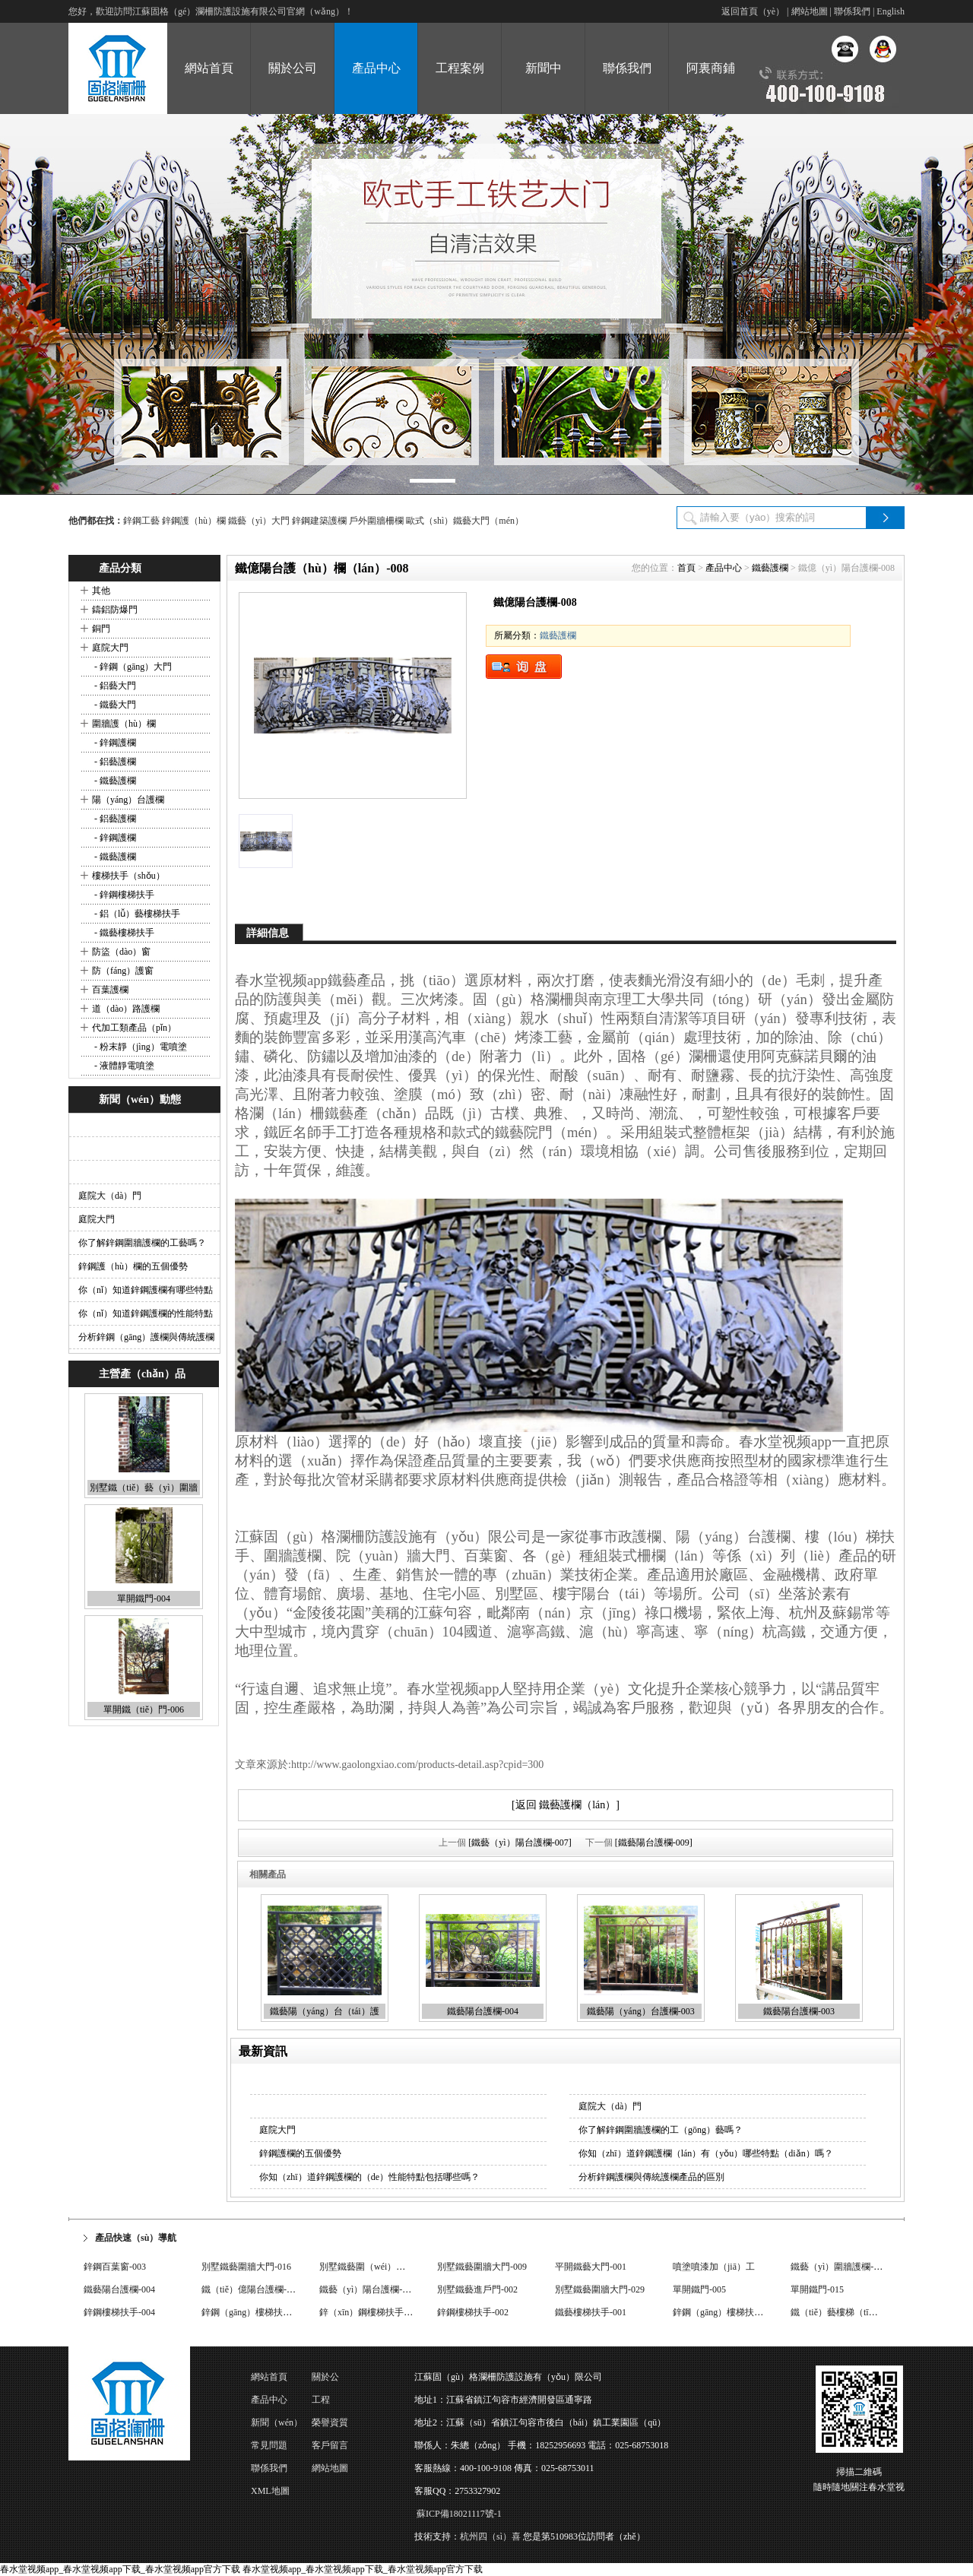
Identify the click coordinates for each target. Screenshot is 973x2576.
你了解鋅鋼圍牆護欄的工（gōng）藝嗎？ (660, 2129)
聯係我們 (852, 11)
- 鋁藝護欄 (114, 761)
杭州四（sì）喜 (490, 2536)
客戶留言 (330, 2445)
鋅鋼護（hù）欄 (194, 520)
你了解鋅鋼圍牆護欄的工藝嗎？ (142, 1242)
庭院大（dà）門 (109, 1195)
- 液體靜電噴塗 (123, 1065)
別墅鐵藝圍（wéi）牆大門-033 (379, 2266)
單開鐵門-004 (143, 1598)
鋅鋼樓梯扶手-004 (119, 2312)
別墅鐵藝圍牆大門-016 (246, 2266)
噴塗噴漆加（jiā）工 (714, 2266)
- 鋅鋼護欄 (114, 742)
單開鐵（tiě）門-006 (143, 1709)
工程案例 (460, 68)
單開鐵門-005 (699, 2289)
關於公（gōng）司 (334, 2380)
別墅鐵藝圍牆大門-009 (482, 2266)
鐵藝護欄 (770, 567)
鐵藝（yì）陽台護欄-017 (367, 2289)
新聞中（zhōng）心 (543, 88)
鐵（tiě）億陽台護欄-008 (250, 2289)
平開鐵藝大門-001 (590, 2266)
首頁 (686, 567)
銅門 (101, 628)
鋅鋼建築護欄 (319, 520)
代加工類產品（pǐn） (134, 1027)
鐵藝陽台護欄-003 (799, 2011)
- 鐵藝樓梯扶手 (123, 932)
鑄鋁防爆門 (115, 609)
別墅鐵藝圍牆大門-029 (600, 2289)
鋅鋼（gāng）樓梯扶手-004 (255, 2312)
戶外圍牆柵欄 (376, 520)
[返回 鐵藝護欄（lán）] (566, 1805)
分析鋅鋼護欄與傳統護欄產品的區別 (651, 2177)
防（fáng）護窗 (123, 970)
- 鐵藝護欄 (114, 780)
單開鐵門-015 (817, 2289)
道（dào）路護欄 (126, 1008)
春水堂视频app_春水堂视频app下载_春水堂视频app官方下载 (120, 2569)
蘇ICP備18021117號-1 (459, 2513)
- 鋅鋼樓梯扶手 (123, 894)
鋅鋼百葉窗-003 (115, 2266)
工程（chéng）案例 (336, 2402)
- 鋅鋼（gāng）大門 (132, 666)
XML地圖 (270, 2491)
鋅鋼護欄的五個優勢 (300, 2153)
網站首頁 (209, 68)
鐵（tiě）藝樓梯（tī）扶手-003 (852, 2312)
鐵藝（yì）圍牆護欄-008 (839, 2266)
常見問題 (269, 2445)
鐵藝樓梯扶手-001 (590, 2312)
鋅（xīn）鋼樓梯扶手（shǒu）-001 (388, 2312)
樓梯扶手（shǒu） (128, 875)
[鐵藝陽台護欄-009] (654, 1842)
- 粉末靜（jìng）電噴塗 (139, 1046)
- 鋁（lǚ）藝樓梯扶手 (136, 913)
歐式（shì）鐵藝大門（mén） (465, 520)
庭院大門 (110, 647)
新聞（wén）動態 (277, 2425)
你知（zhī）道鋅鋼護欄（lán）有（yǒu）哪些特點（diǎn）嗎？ (705, 2153)
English (890, 11)
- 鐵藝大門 (114, 704)
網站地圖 (809, 11)
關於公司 (292, 68)
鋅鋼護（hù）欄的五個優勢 (133, 1266)
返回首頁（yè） (752, 11)
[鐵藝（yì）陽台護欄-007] (519, 1842)
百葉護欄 (110, 989)
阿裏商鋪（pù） (710, 88)
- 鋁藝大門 (114, 685)
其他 (101, 590)
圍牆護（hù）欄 (124, 723)
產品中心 (376, 68)
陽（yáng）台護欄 (128, 799)
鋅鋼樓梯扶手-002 (473, 2312)
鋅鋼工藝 (141, 520)
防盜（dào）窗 (121, 951)
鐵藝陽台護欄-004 (482, 2011)
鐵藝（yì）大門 (259, 520)
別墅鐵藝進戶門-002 (477, 2289)
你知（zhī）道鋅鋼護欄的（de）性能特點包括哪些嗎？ (369, 2177)
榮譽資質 (330, 2422)
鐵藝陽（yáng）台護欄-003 (640, 2011)
